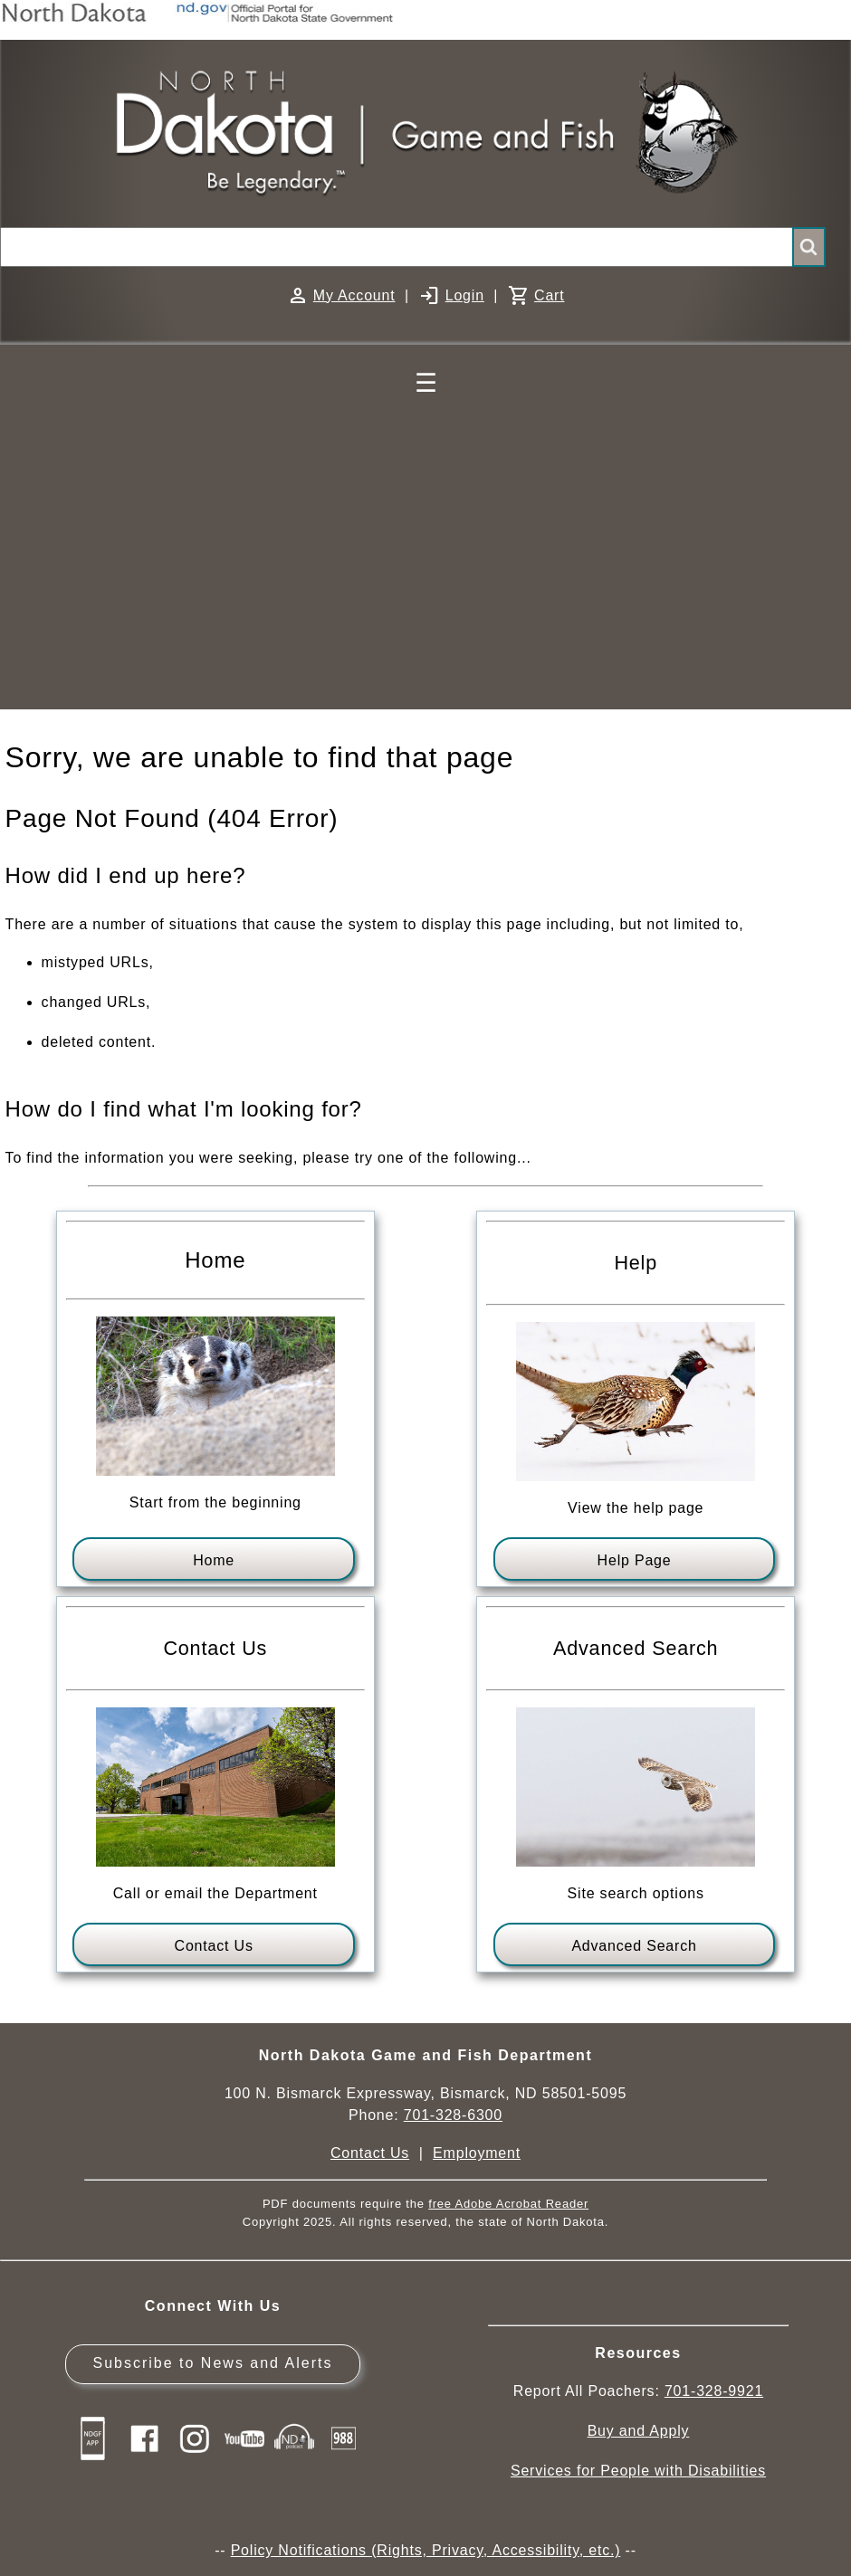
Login (464, 295)
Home (213, 1560)
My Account (354, 295)
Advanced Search (633, 1945)
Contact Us (214, 1945)
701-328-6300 (453, 2115)
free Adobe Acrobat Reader (508, 2203)
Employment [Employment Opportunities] (477, 2153)
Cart (549, 295)
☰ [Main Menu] (426, 383)
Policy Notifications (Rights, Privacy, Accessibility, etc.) (426, 2550)
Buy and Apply (639, 2430)
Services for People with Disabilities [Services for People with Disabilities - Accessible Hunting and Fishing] (638, 2470)
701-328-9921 (714, 2391)
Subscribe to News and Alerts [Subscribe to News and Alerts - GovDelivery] (212, 2363)
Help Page (635, 1560)
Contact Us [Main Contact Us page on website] (369, 2153)
